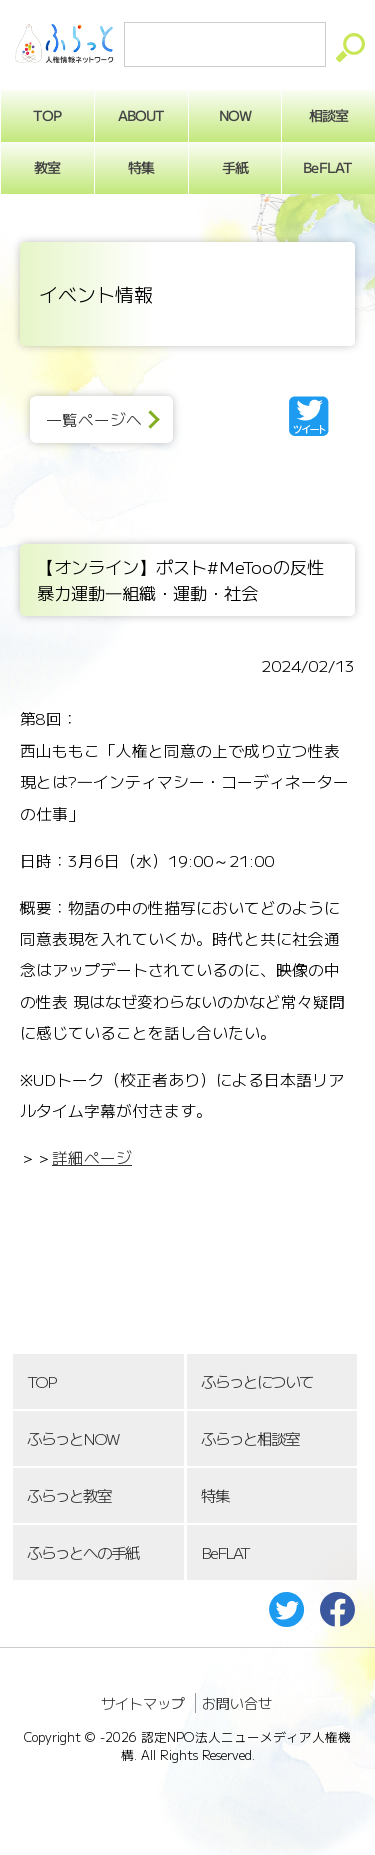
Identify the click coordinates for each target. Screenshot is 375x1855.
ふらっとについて (257, 1381)
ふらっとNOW (72, 1438)
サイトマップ (143, 1703)
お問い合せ (237, 1703)
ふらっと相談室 (250, 1438)
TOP (41, 1381)
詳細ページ (92, 1157)
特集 (141, 167)
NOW (235, 115)
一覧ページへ (94, 419)
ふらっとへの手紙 (83, 1552)
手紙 (235, 167)
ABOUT (141, 115)
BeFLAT (225, 1552)
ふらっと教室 (69, 1495)
